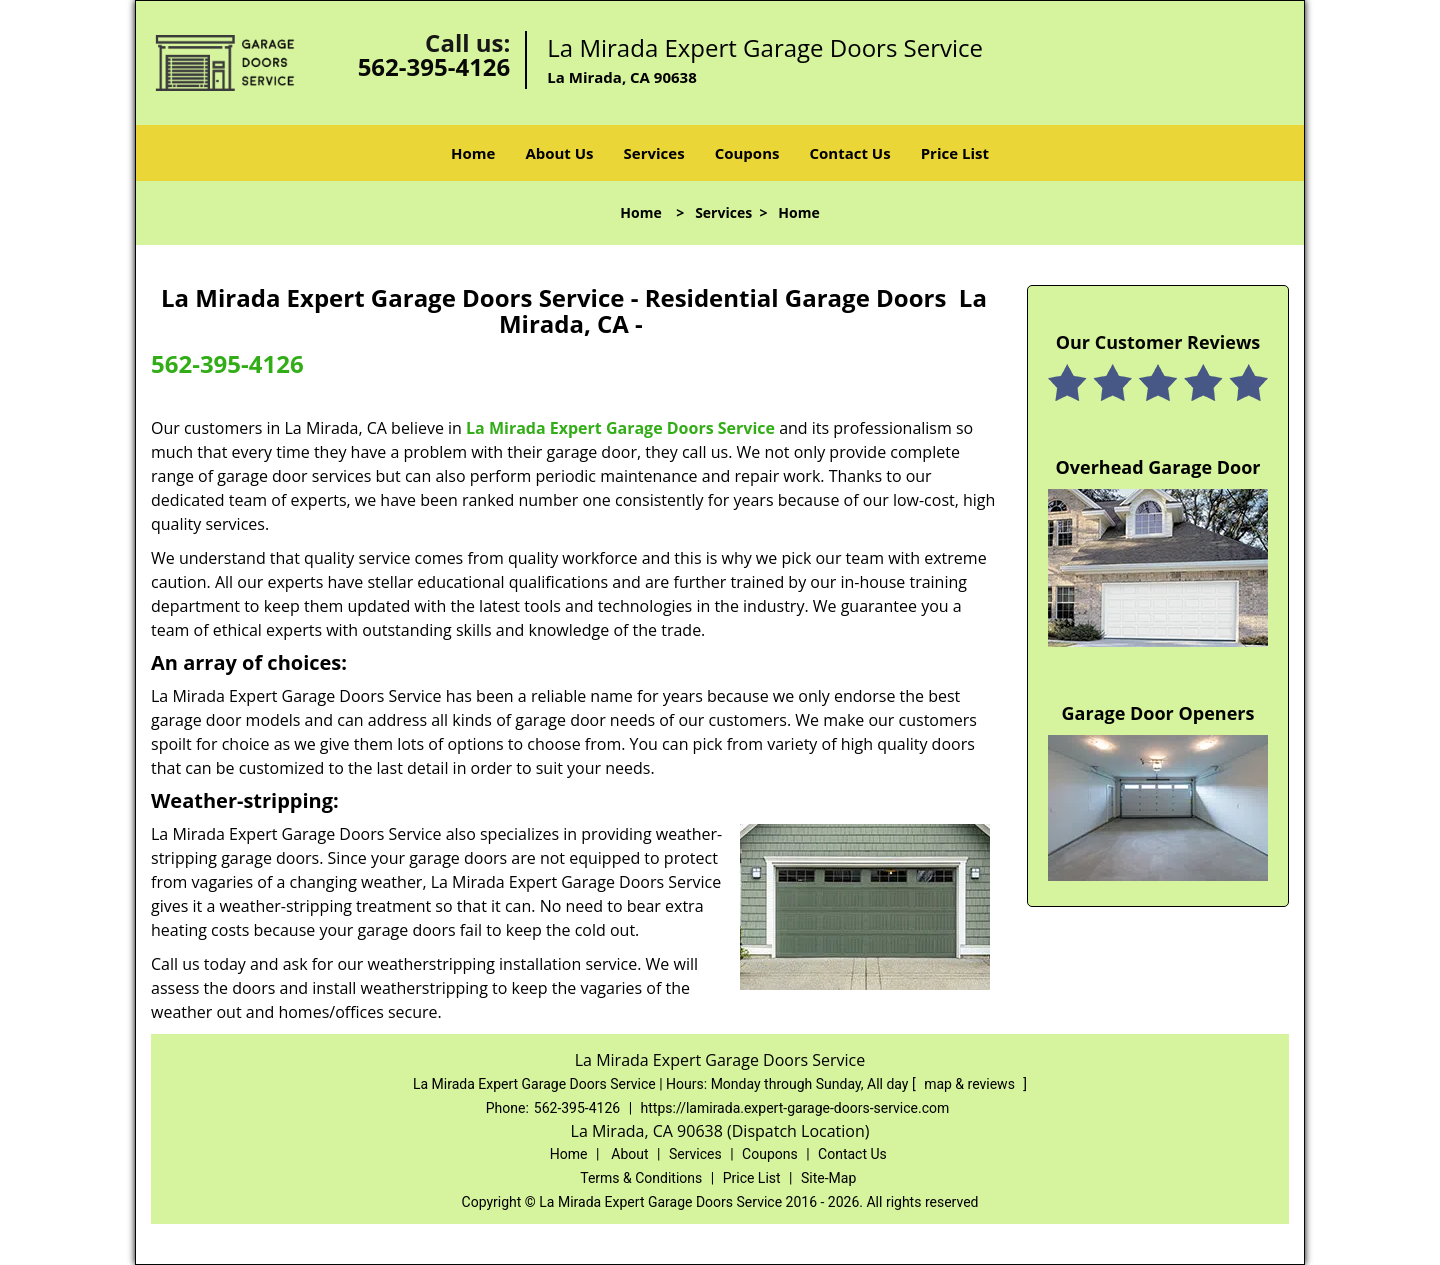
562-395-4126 (434, 66)
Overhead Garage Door (1158, 467)
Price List (955, 153)
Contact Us (849, 153)
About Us (559, 153)
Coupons (747, 153)
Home (473, 153)
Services (654, 153)
